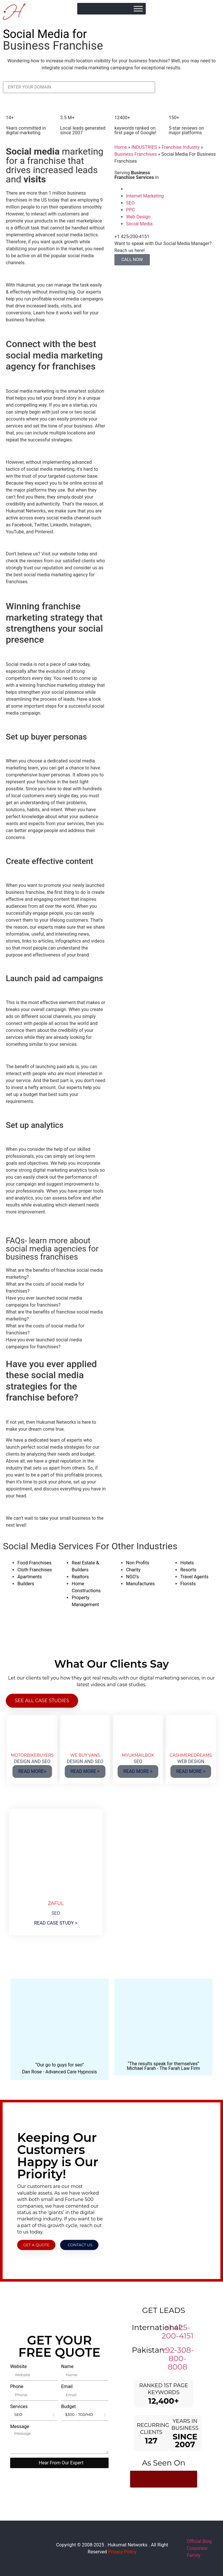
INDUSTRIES (144, 147)
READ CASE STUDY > (56, 1923)
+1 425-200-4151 (178, 2331)
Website (18, 2366)
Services (19, 2406)
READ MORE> (32, 1771)
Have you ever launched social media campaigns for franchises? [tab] (44, 1301)
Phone (16, 2386)
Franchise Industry (180, 147)
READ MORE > (85, 1771)
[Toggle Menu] (138, 8)
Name (67, 2366)
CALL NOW (132, 259)
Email (67, 2386)
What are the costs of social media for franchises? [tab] (45, 1287)
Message (19, 2426)
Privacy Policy (122, 2552)
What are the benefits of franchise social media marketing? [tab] (54, 1273)
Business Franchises (135, 154)
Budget (68, 2406)
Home (120, 147)
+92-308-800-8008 (177, 2358)
